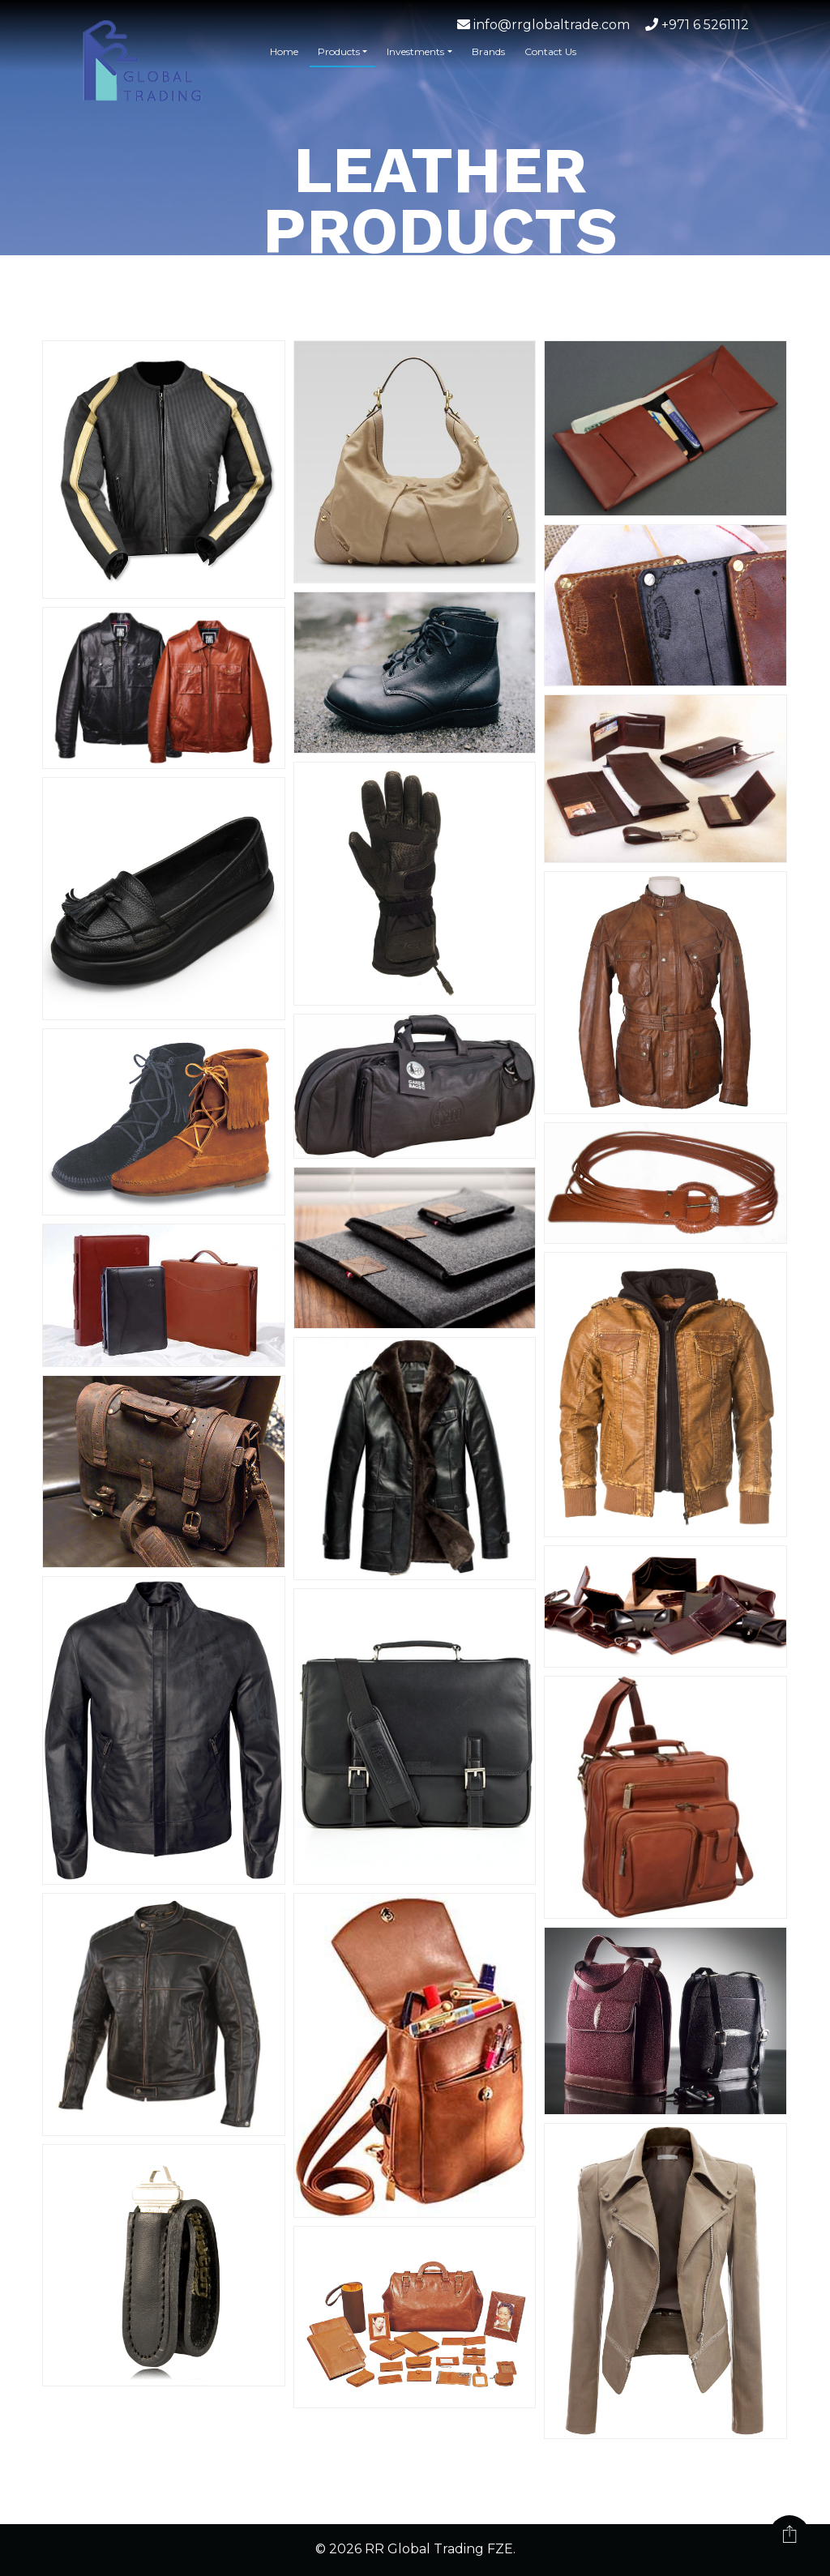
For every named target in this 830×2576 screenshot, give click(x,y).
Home (284, 51)
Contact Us (550, 51)
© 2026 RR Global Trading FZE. (415, 2549)
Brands (488, 51)
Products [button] (339, 51)
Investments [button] (415, 51)
